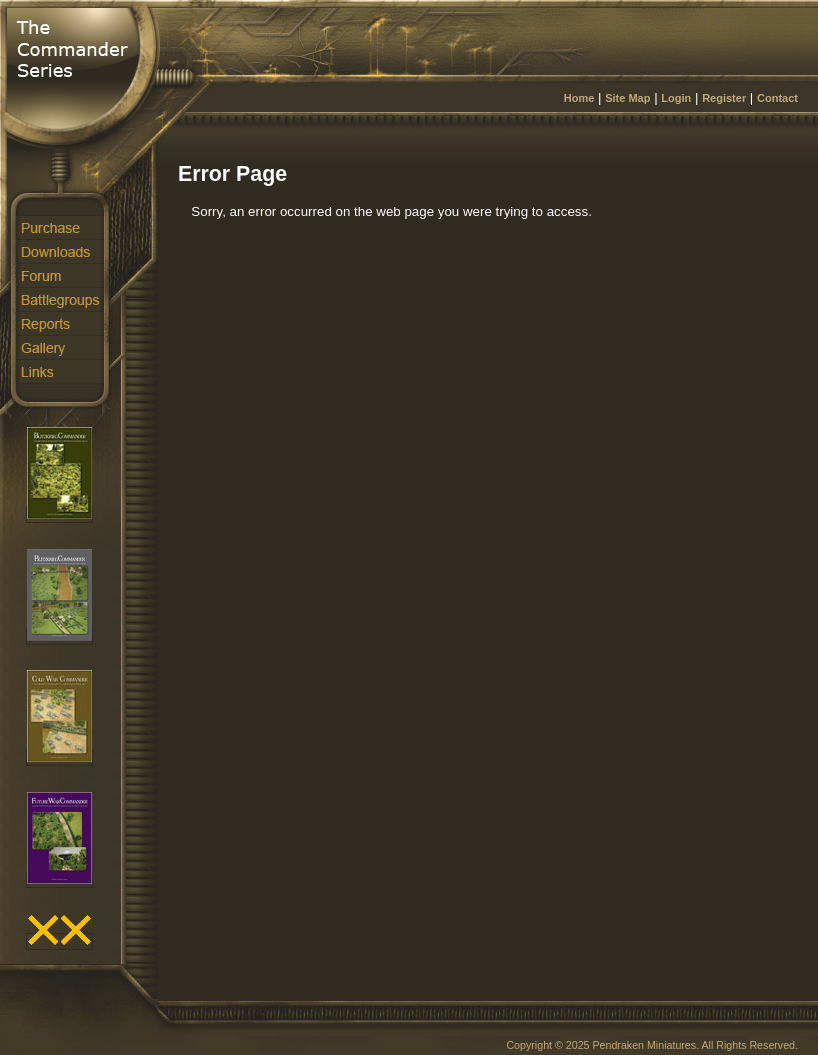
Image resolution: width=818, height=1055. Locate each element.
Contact (777, 98)
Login (676, 98)
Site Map (627, 98)
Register (724, 98)
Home (579, 98)
